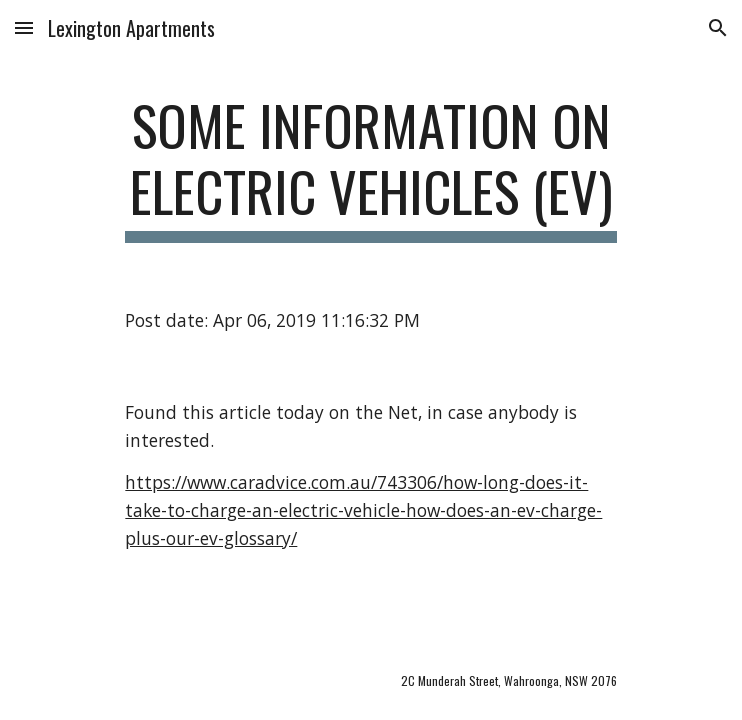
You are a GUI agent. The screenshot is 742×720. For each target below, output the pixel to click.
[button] (24, 27)
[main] (370, 167)
